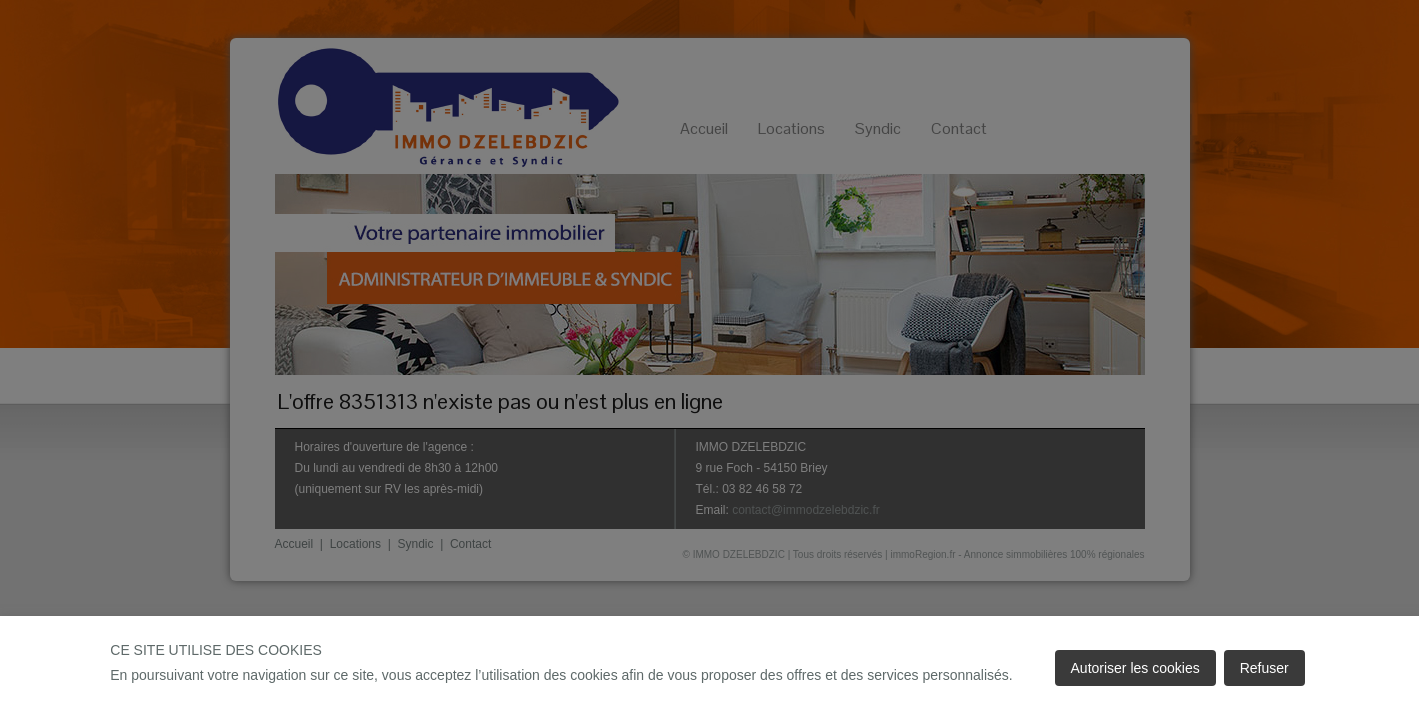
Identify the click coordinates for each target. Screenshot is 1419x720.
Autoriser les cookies (1135, 668)
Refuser (1264, 668)
